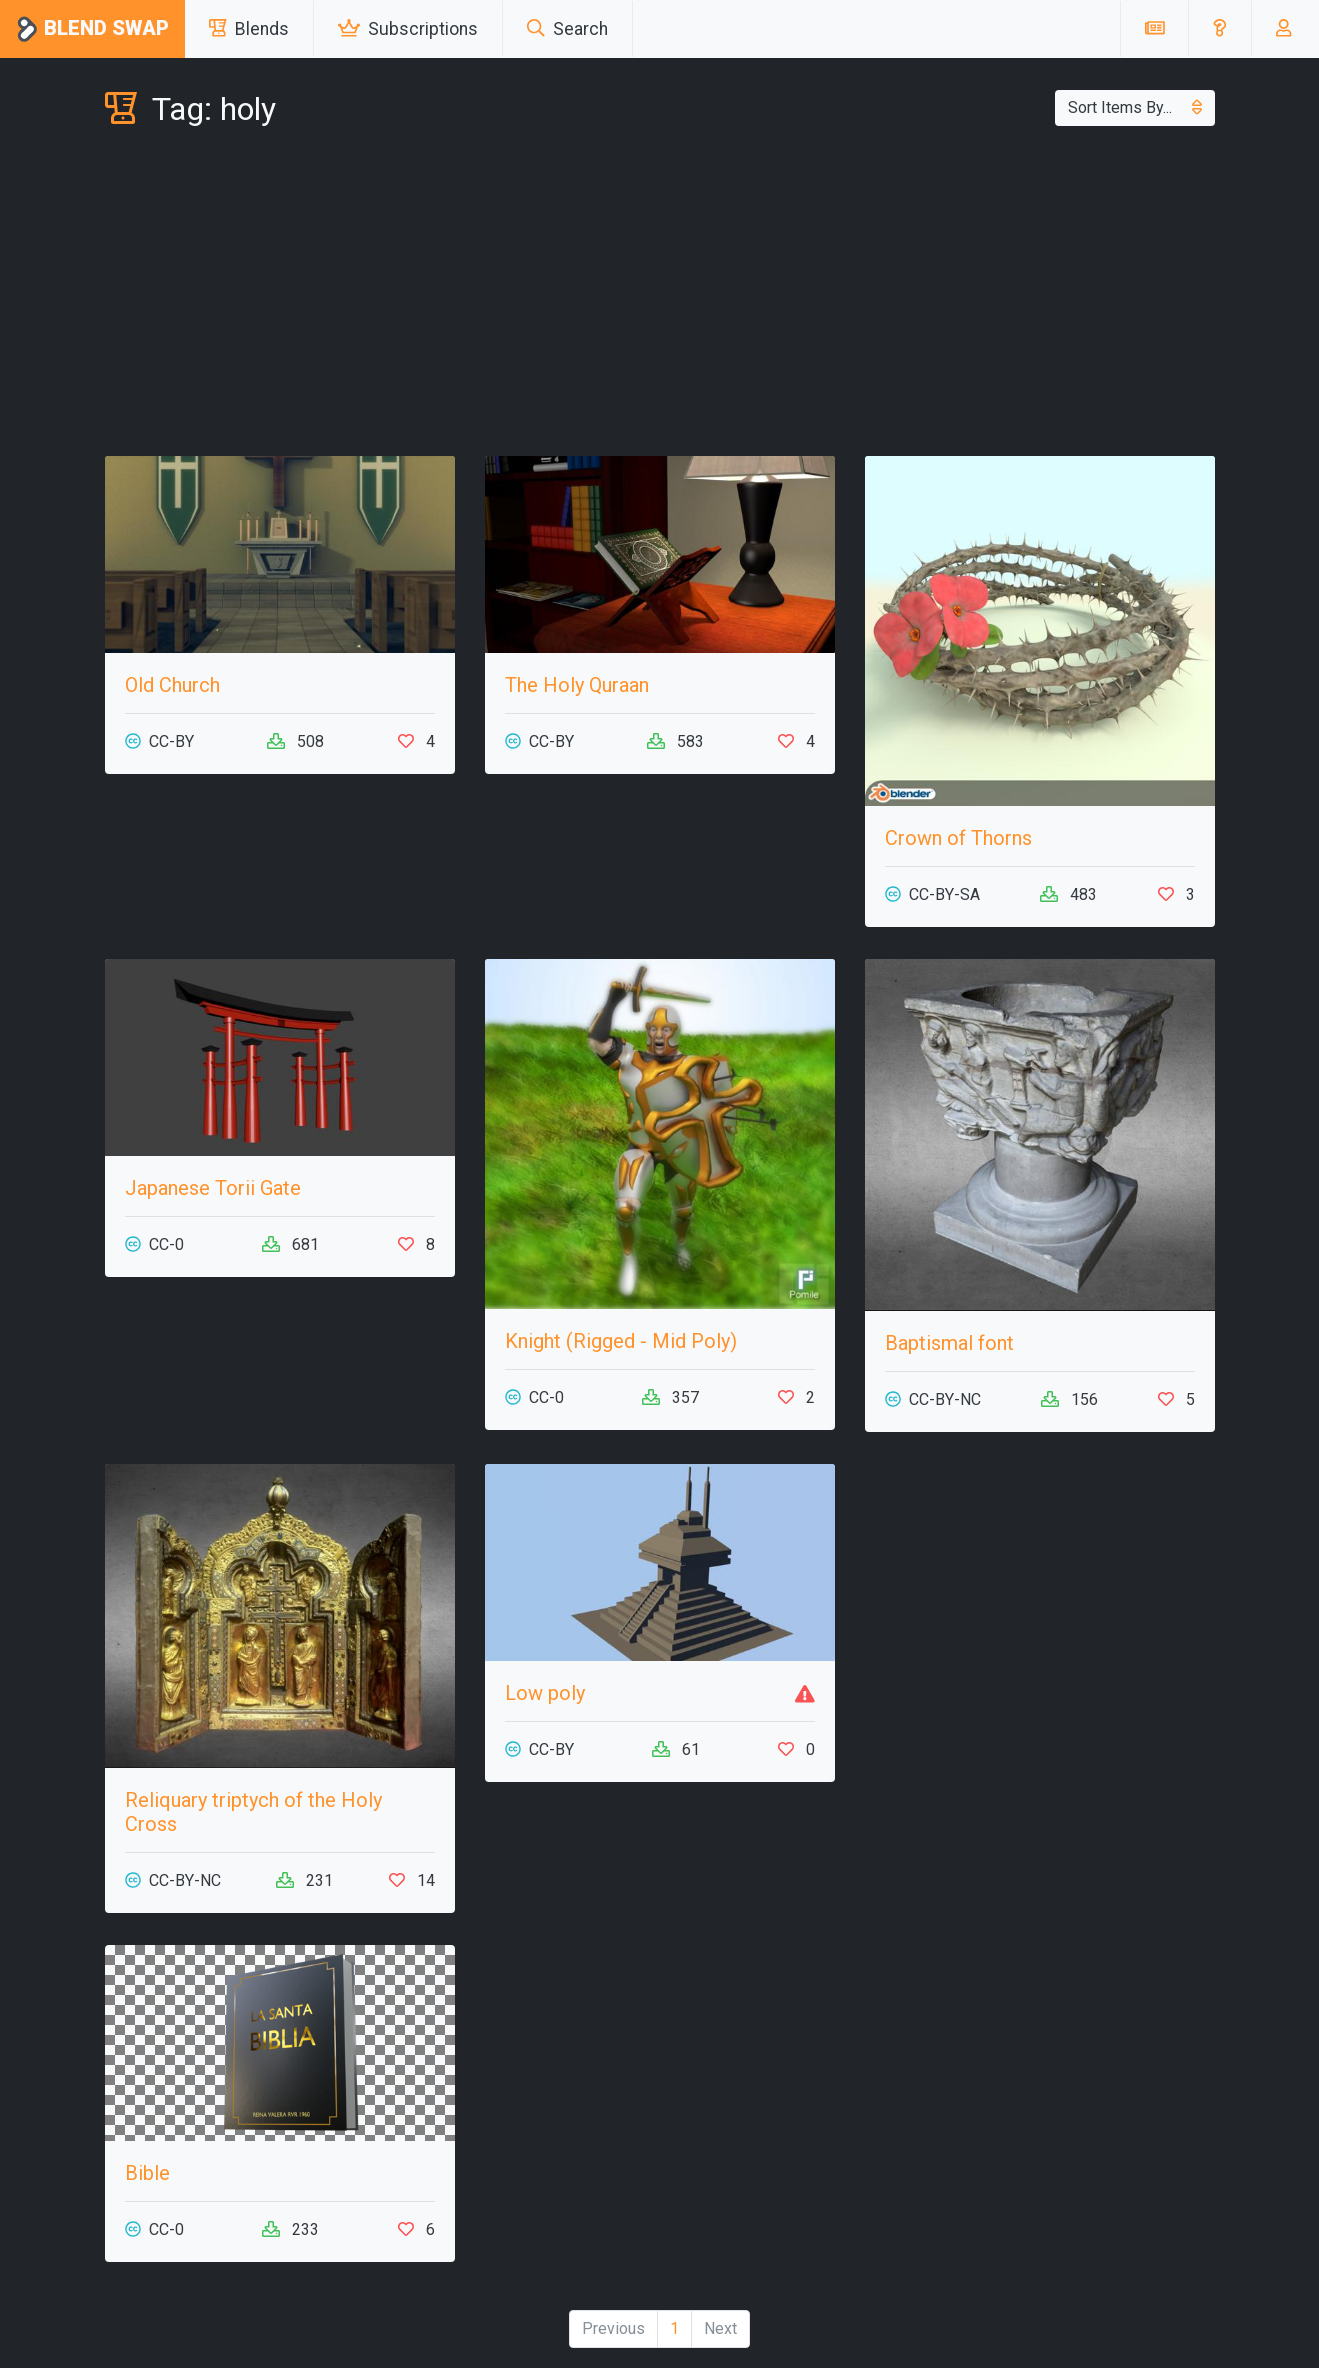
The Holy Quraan (577, 685)
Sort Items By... (1135, 107)
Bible (147, 2173)
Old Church (172, 685)
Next (720, 2328)
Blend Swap (92, 29)
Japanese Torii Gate (213, 1188)
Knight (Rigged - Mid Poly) (621, 1341)
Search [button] (567, 29)
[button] (1219, 29)
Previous (613, 2328)
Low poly (545, 1693)
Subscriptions (408, 29)
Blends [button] (249, 29)
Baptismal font (949, 1343)
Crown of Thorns (958, 838)
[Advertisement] (660, 296)
